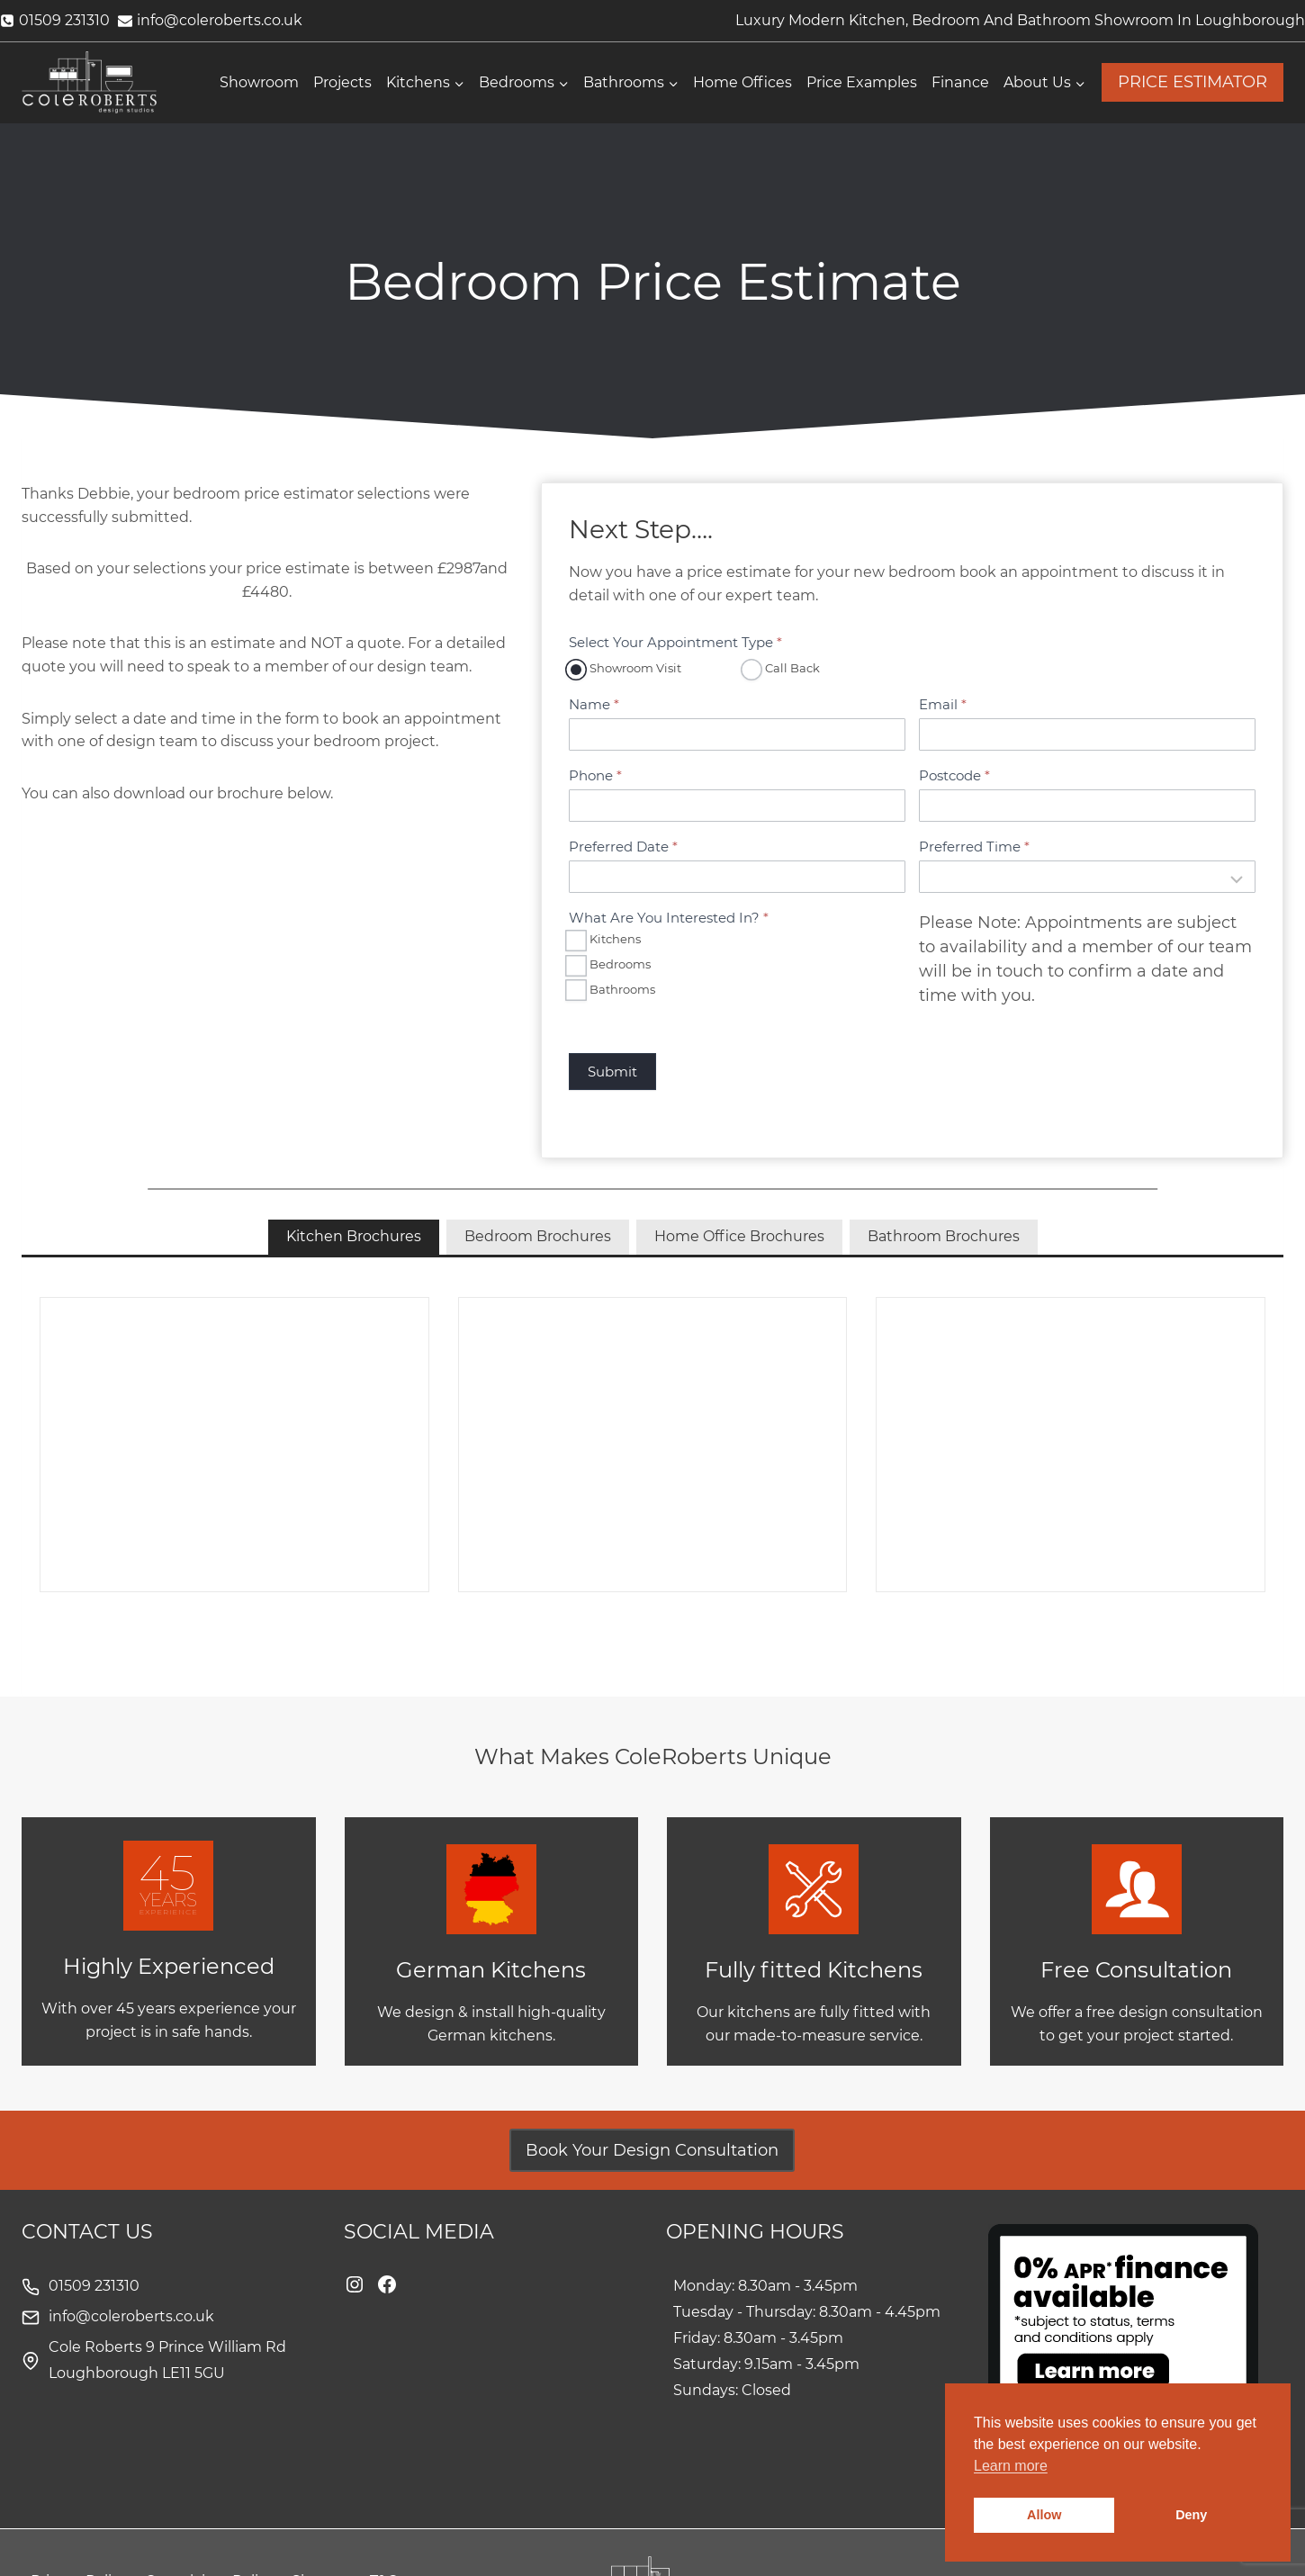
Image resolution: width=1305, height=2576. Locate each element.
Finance (960, 82)
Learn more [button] (1011, 2465)
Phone (595, 775)
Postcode (954, 775)
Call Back (782, 669)
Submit (612, 1071)
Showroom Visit (625, 669)
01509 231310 (94, 2285)
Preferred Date (623, 846)
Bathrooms (612, 990)
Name (594, 704)
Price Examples (861, 82)
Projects (342, 82)
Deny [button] (1191, 2515)
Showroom (259, 82)
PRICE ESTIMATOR (1192, 82)
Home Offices (742, 82)
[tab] (353, 1237)
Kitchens (605, 940)
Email (943, 704)
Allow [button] (1044, 2515)
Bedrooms (610, 965)
